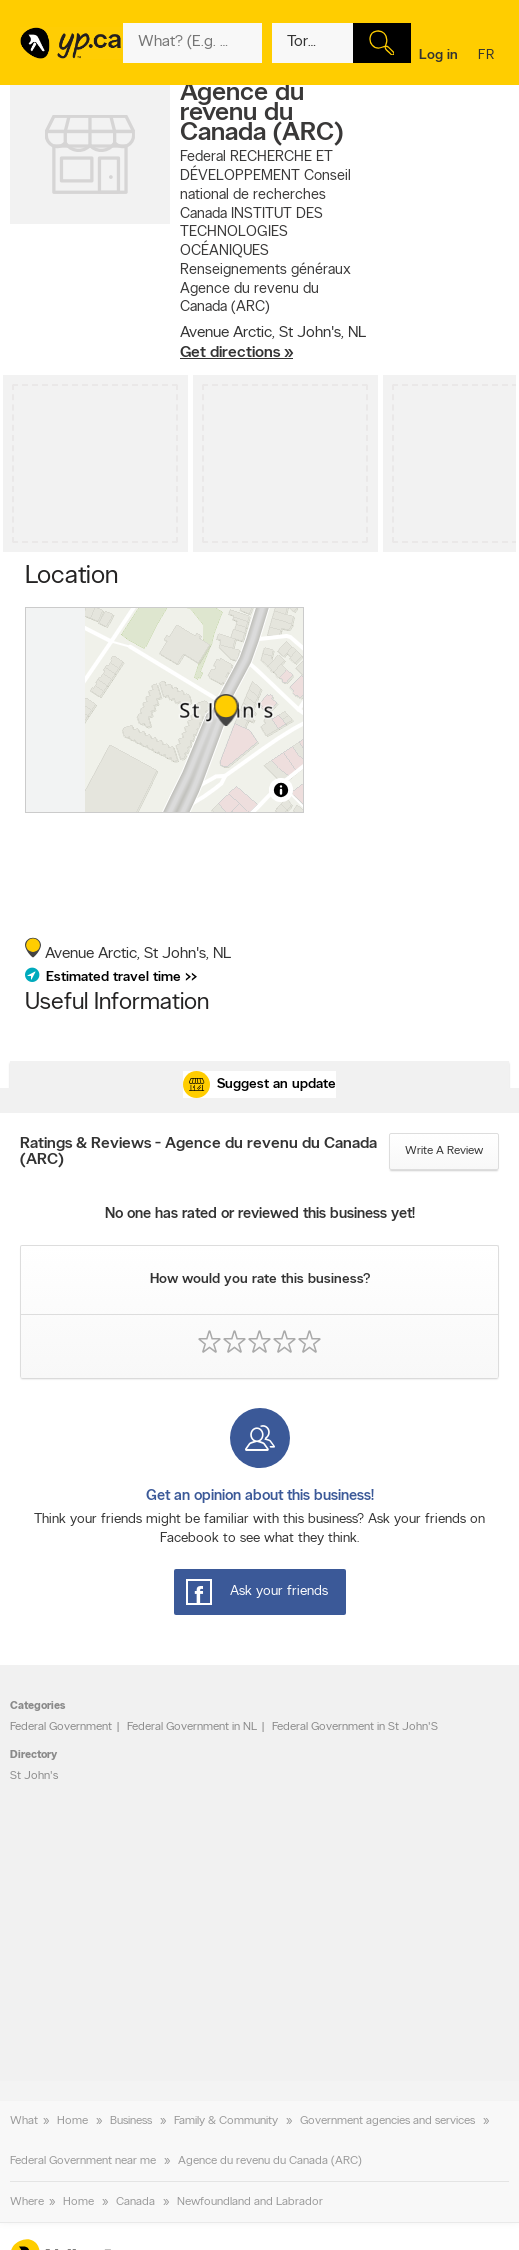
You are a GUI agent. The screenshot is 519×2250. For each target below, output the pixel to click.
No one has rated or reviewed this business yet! (260, 1214)
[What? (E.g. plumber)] (192, 43)
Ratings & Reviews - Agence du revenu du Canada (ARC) (198, 1152)
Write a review (444, 1151)
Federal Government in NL (192, 1727)
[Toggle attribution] (281, 790)
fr (488, 56)
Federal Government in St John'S (355, 1727)
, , (273, 343)
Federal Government (61, 1727)
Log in (438, 55)
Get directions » (236, 353)
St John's (34, 1776)
